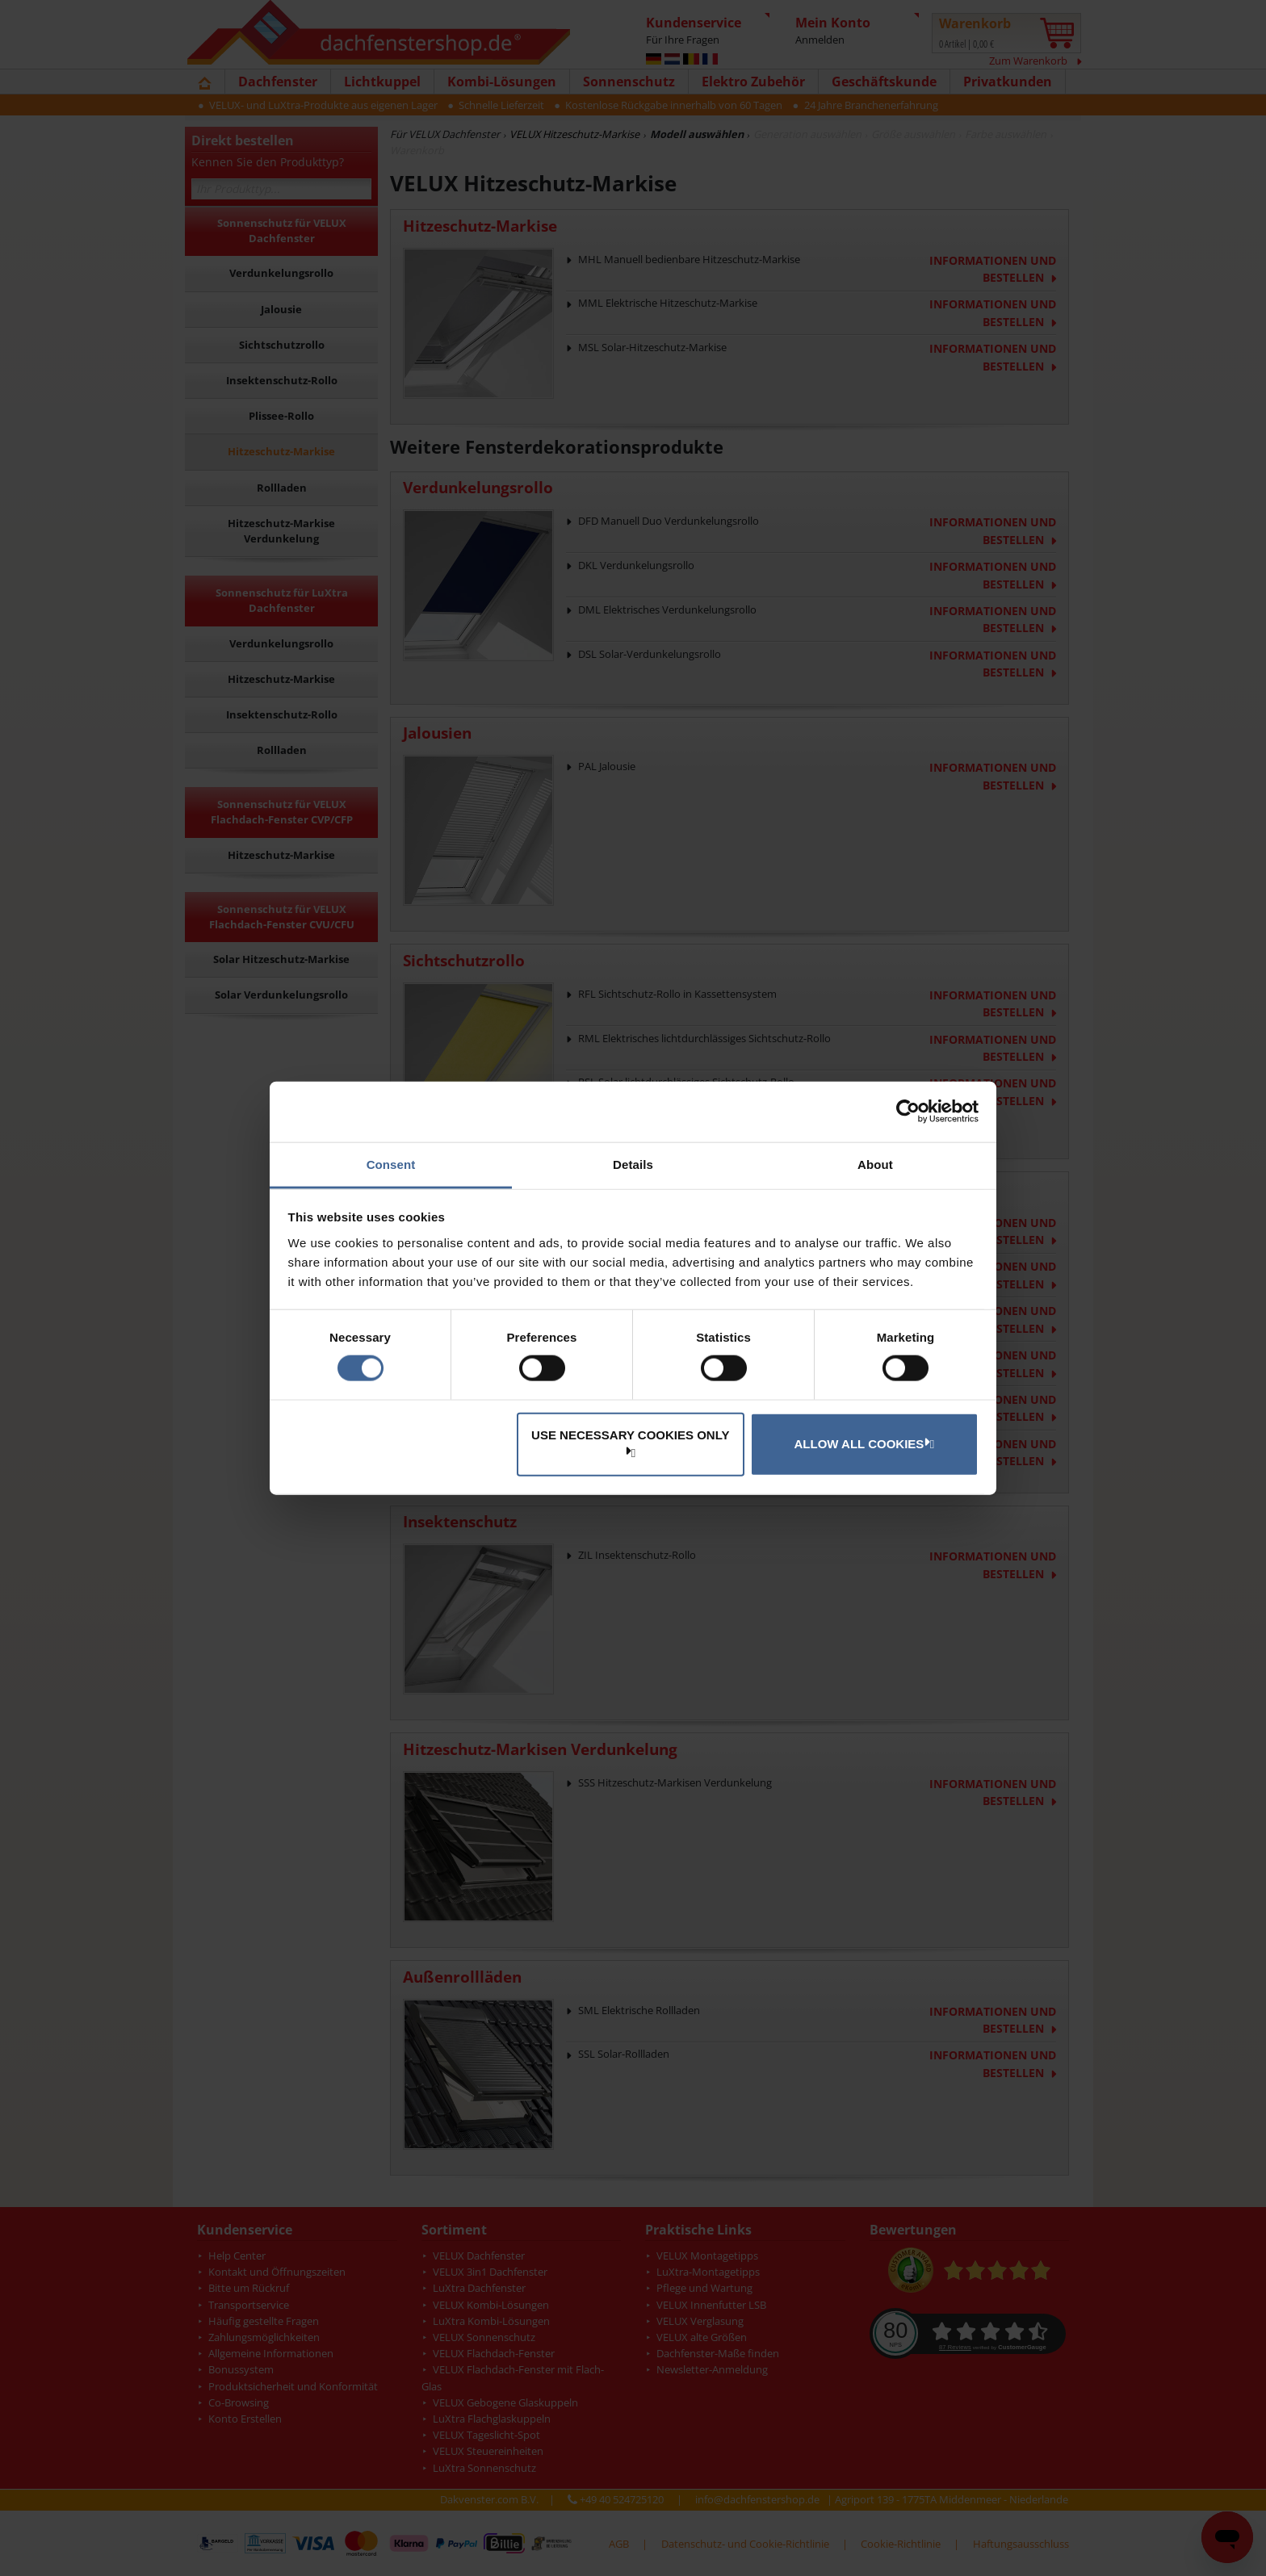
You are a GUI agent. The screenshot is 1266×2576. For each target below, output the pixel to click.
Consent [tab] (391, 1164)
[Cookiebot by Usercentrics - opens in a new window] (908, 1112)
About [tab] (875, 1164)
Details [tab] (633, 1164)
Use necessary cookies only (630, 1442)
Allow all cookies (862, 1443)
